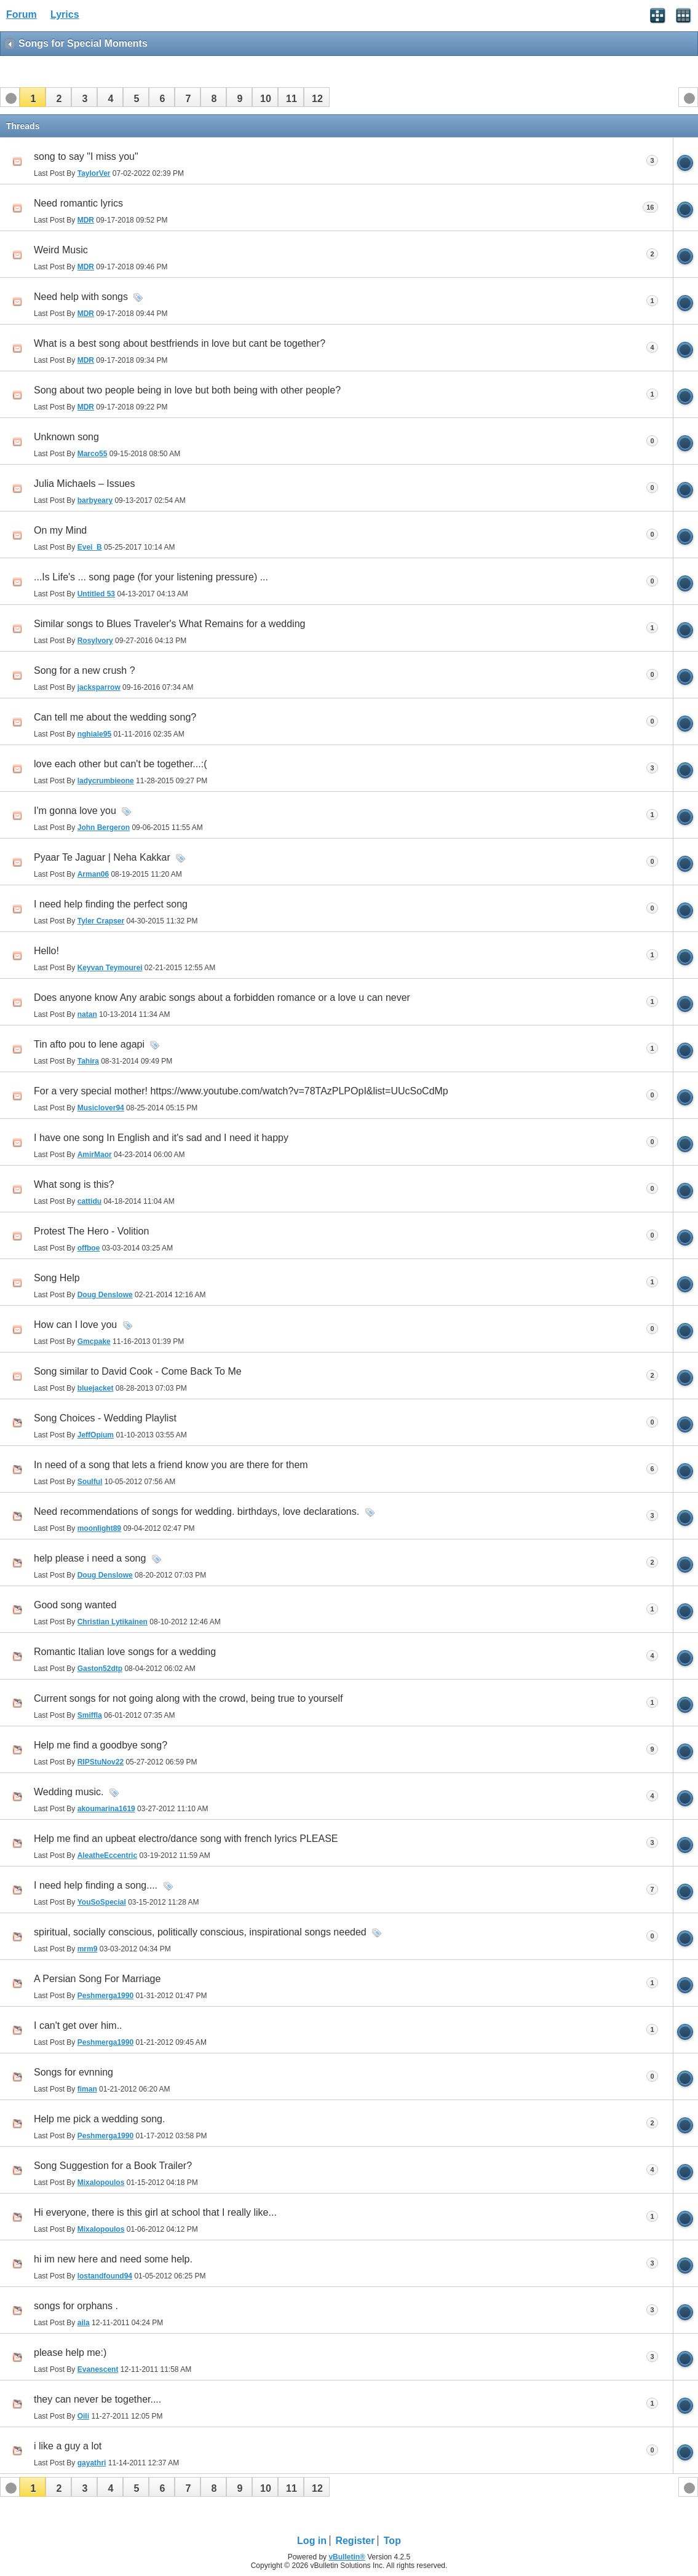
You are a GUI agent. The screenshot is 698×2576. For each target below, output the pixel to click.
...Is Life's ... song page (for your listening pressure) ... (151, 577)
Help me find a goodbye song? (100, 1745)
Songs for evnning (73, 2072)
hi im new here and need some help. (113, 2259)
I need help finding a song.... (95, 1885)
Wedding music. (69, 1792)
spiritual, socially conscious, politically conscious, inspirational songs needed (200, 1932)
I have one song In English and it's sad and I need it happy (161, 1137)
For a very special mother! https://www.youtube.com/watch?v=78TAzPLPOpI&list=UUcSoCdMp (241, 1091)
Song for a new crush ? (84, 670)
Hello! (46, 951)
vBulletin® (346, 2557)
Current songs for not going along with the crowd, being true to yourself (188, 1698)
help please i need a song (90, 1558)
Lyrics (64, 14)
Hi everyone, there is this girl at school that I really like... (155, 2212)
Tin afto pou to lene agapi (89, 1044)
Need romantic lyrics (78, 203)
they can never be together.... (97, 2399)
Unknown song (66, 437)
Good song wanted (75, 1605)
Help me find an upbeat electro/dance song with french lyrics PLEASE (186, 1838)
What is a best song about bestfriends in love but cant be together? (179, 343)
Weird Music (61, 250)
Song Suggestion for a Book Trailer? (113, 2165)
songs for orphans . (76, 2306)
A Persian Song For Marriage (97, 1978)
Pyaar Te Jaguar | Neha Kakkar (102, 857)
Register (355, 2540)
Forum (21, 14)
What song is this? (74, 1184)
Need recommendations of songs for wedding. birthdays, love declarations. (196, 1511)
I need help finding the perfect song (111, 904)
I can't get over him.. (78, 2025)
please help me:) (70, 2352)
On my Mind (60, 530)
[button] (33, 97)
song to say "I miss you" (86, 156)
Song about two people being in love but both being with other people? (187, 390)
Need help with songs (81, 296)
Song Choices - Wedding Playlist (105, 1418)
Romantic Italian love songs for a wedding (125, 1651)
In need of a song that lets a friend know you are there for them (171, 1465)
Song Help (57, 1278)
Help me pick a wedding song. (99, 2119)
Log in (312, 2540)
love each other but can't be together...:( (120, 764)
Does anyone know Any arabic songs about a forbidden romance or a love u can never (222, 997)
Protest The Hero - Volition (91, 1231)
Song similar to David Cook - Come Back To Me (138, 1371)
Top (392, 2540)
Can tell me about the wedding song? (115, 717)
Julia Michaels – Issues (84, 483)
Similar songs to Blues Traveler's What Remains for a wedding (169, 623)
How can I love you (75, 1324)
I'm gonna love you (75, 810)
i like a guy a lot (67, 2446)
